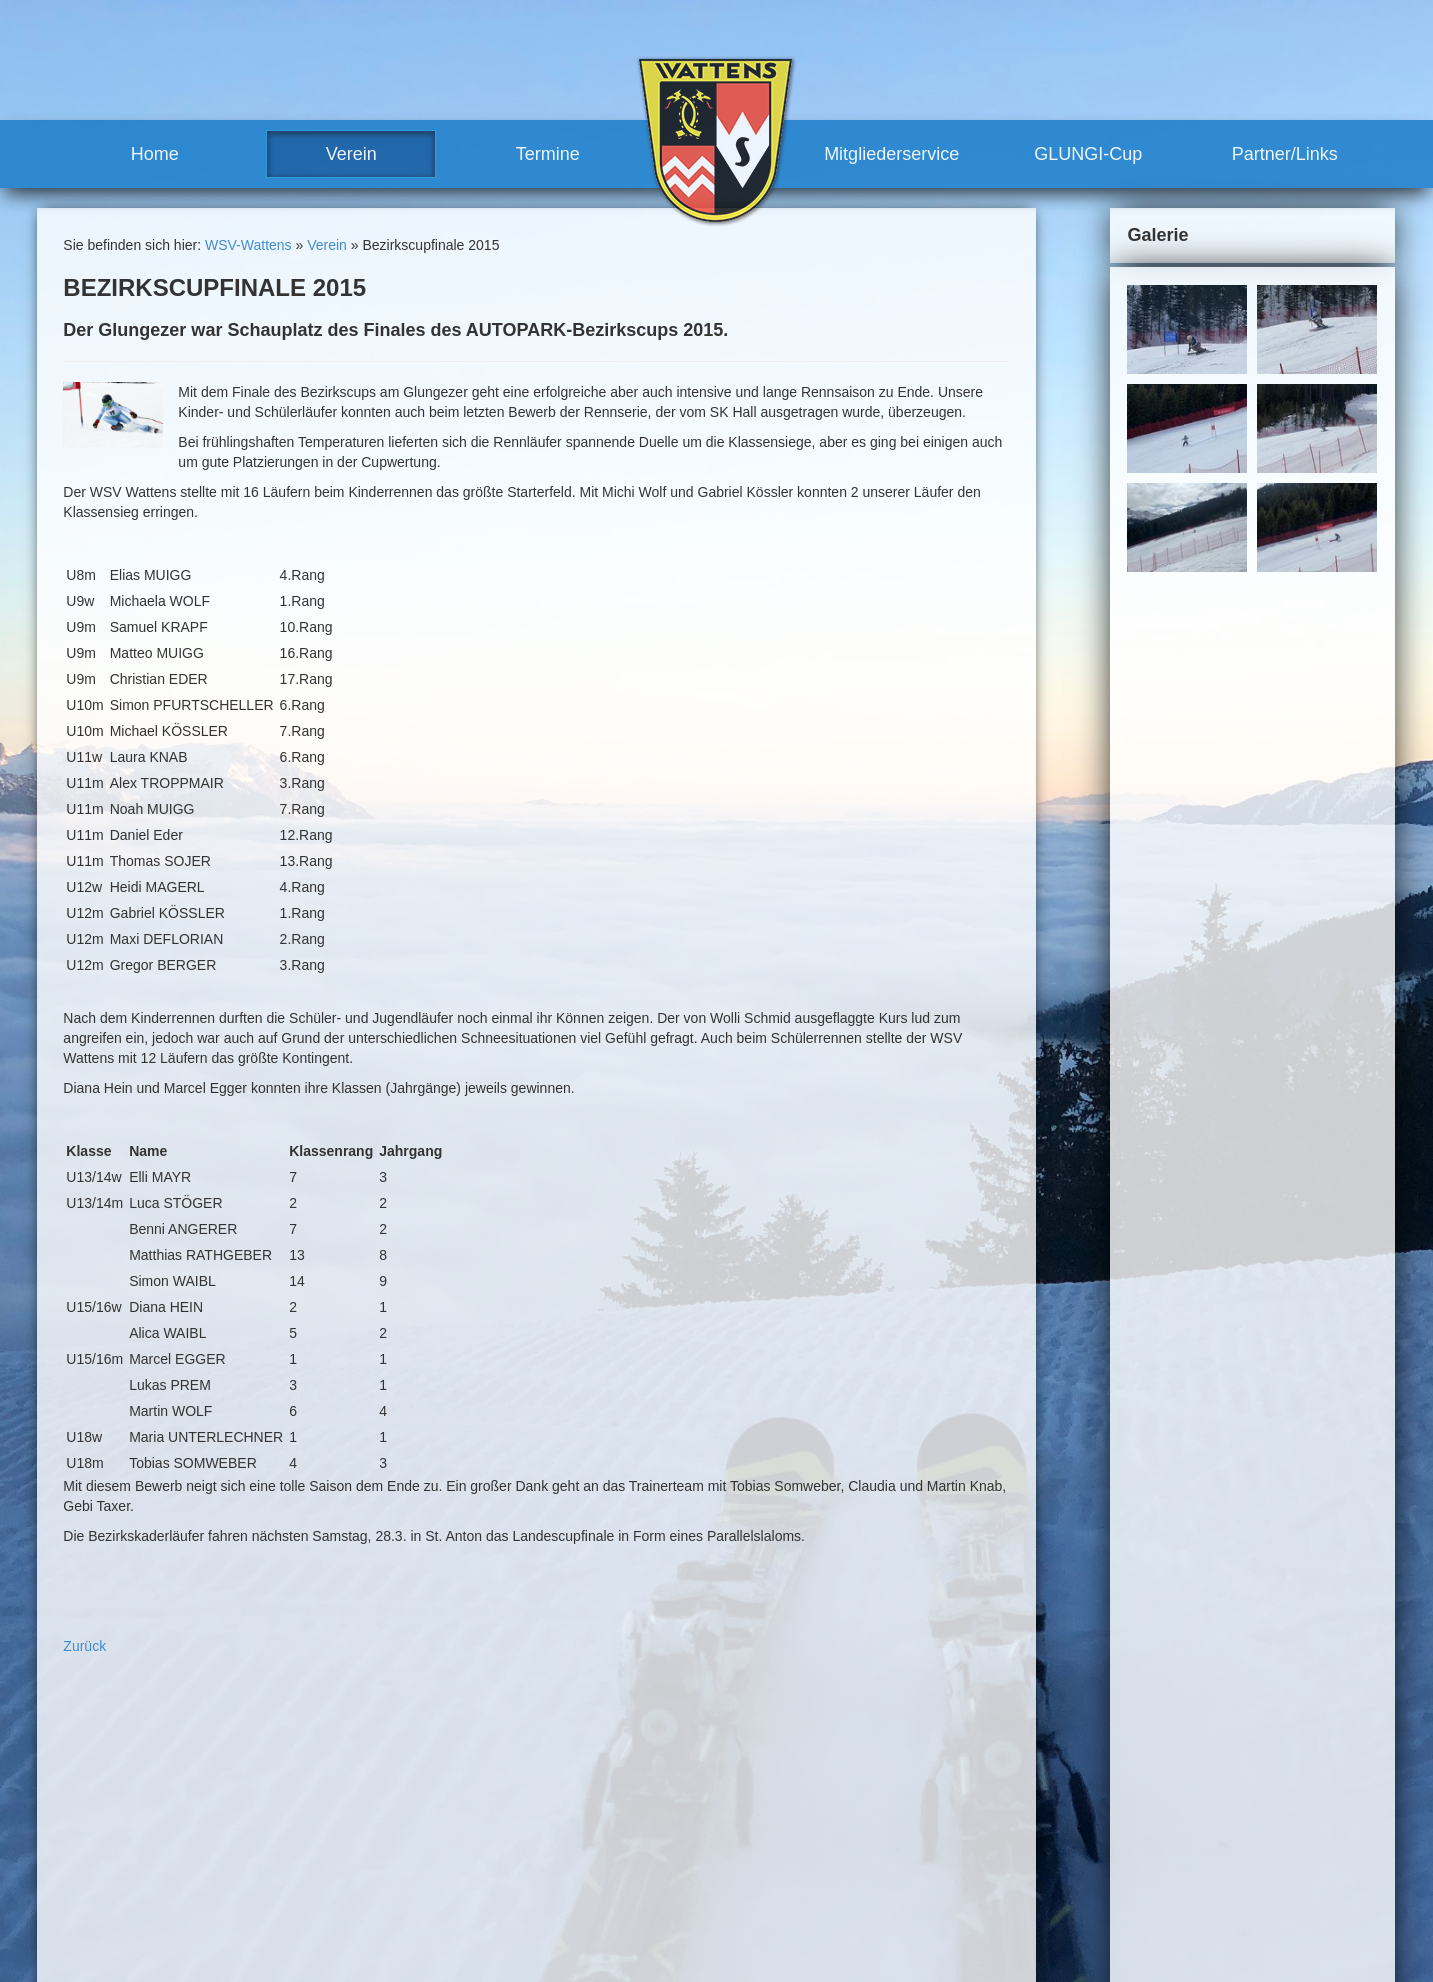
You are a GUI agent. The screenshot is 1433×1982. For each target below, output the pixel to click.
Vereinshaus (568, 1869)
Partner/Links (1285, 154)
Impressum (1036, 1733)
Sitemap (1108, 1733)
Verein (351, 154)
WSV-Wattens (248, 245)
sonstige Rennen (791, 1760)
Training (744, 1815)
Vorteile (742, 1851)
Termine (548, 154)
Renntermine (550, 1942)
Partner (742, 1924)
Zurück (84, 1646)
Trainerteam (567, 1851)
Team (527, 1815)
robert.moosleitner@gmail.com (179, 1933)
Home (155, 154)
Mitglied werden (768, 1869)
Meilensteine (549, 1906)
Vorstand (557, 1833)
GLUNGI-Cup (1088, 154)
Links (735, 1942)
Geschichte (545, 1887)
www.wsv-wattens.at (138, 1953)
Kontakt (966, 1733)
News (527, 1796)
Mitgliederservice (891, 154)
